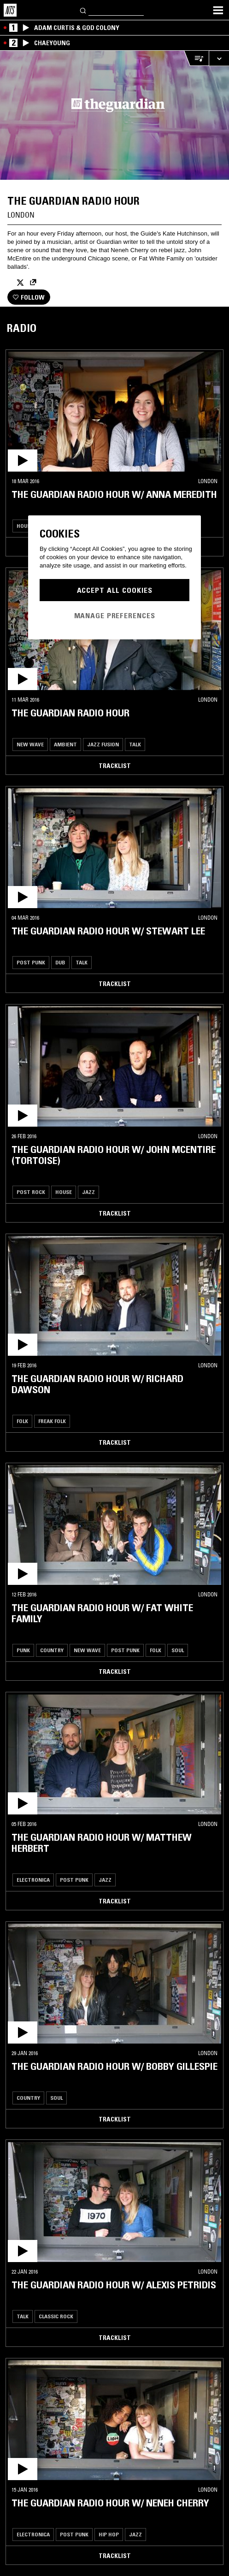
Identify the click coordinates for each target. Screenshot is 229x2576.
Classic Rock (56, 2316)
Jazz (88, 1191)
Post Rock (31, 1191)
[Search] (83, 10)
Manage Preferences (114, 615)
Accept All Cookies (115, 590)
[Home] (10, 10)
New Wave (30, 744)
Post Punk (31, 962)
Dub (60, 962)
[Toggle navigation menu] (218, 10)
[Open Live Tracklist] (196, 58)
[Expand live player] (219, 58)
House (25, 525)
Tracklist (115, 766)
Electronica (33, 1879)
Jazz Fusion (103, 744)
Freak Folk (52, 1421)
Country (52, 1650)
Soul (177, 1650)
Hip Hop (109, 2534)
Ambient (65, 744)
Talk (135, 744)
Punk (23, 1650)
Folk (22, 1421)
